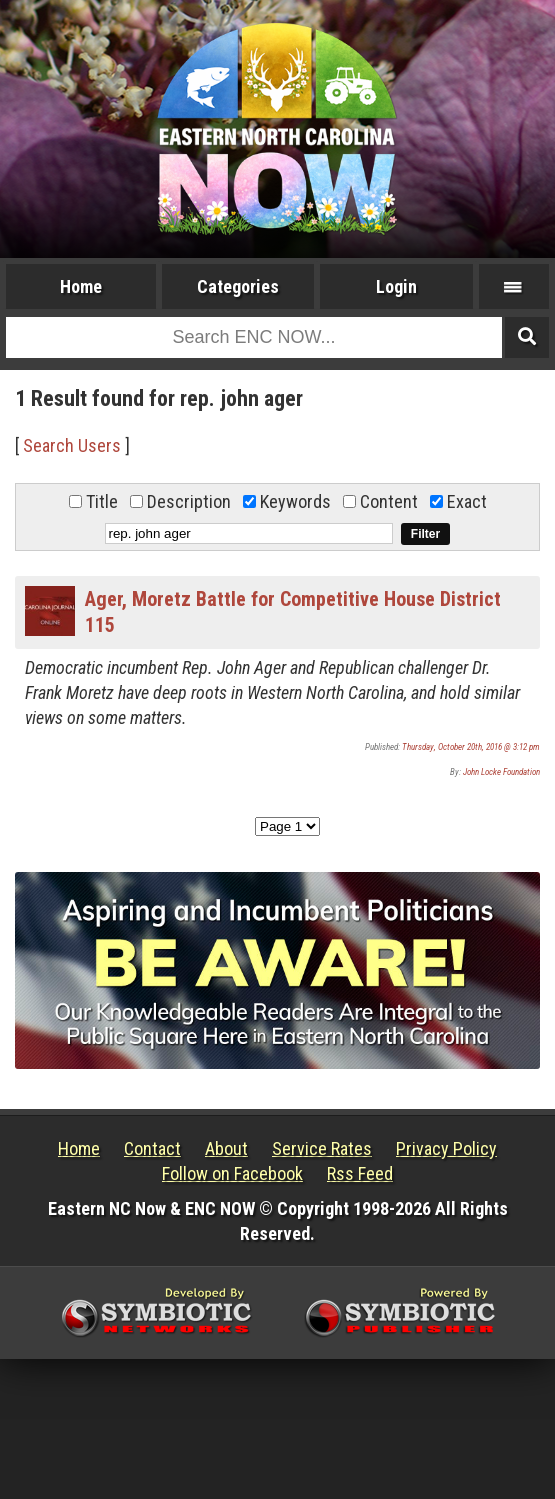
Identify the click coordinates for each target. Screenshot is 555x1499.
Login (396, 286)
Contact (152, 1148)
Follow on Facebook (232, 1173)
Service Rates (322, 1148)
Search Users (72, 445)
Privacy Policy (446, 1148)
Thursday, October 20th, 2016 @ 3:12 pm (471, 747)
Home (81, 286)
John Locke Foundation (501, 772)
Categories (238, 286)
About (226, 1148)
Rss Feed (360, 1173)
